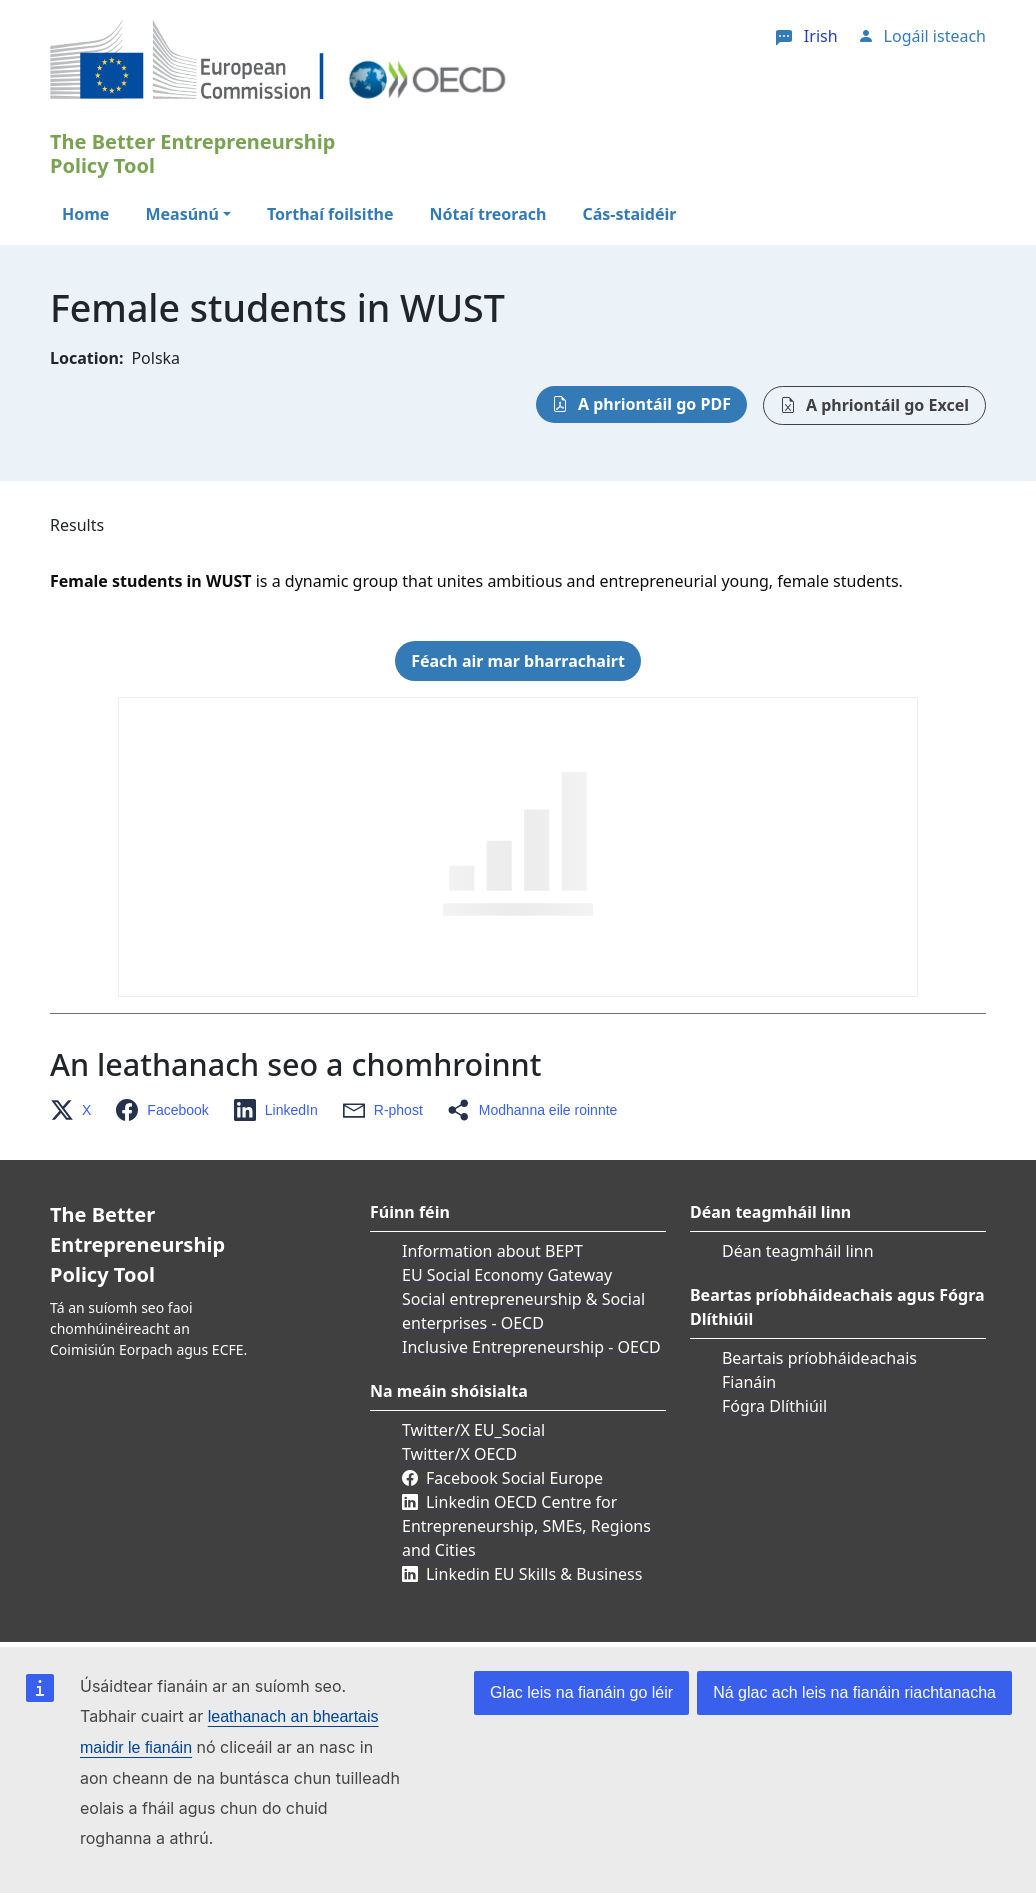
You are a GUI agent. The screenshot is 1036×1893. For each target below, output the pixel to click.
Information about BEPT (492, 1251)
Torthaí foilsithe (330, 214)
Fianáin (749, 1382)
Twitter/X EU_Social (473, 1430)
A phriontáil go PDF (654, 404)
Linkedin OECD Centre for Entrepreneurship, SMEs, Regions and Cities (526, 1526)
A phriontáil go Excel (887, 405)
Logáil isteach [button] (935, 36)
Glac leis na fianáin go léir (581, 1692)
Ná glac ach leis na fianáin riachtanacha (854, 1692)
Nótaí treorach (488, 214)
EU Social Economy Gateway (507, 1275)
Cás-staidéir (629, 214)
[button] (76, 1110)
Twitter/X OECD (459, 1454)
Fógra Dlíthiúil (774, 1406)
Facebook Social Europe (514, 1478)
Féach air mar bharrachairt (518, 661)
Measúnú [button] (181, 214)
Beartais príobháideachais (819, 1358)
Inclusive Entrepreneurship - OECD (531, 1347)
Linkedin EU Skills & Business (534, 1574)
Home (85, 214)
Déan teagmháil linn (798, 1251)
